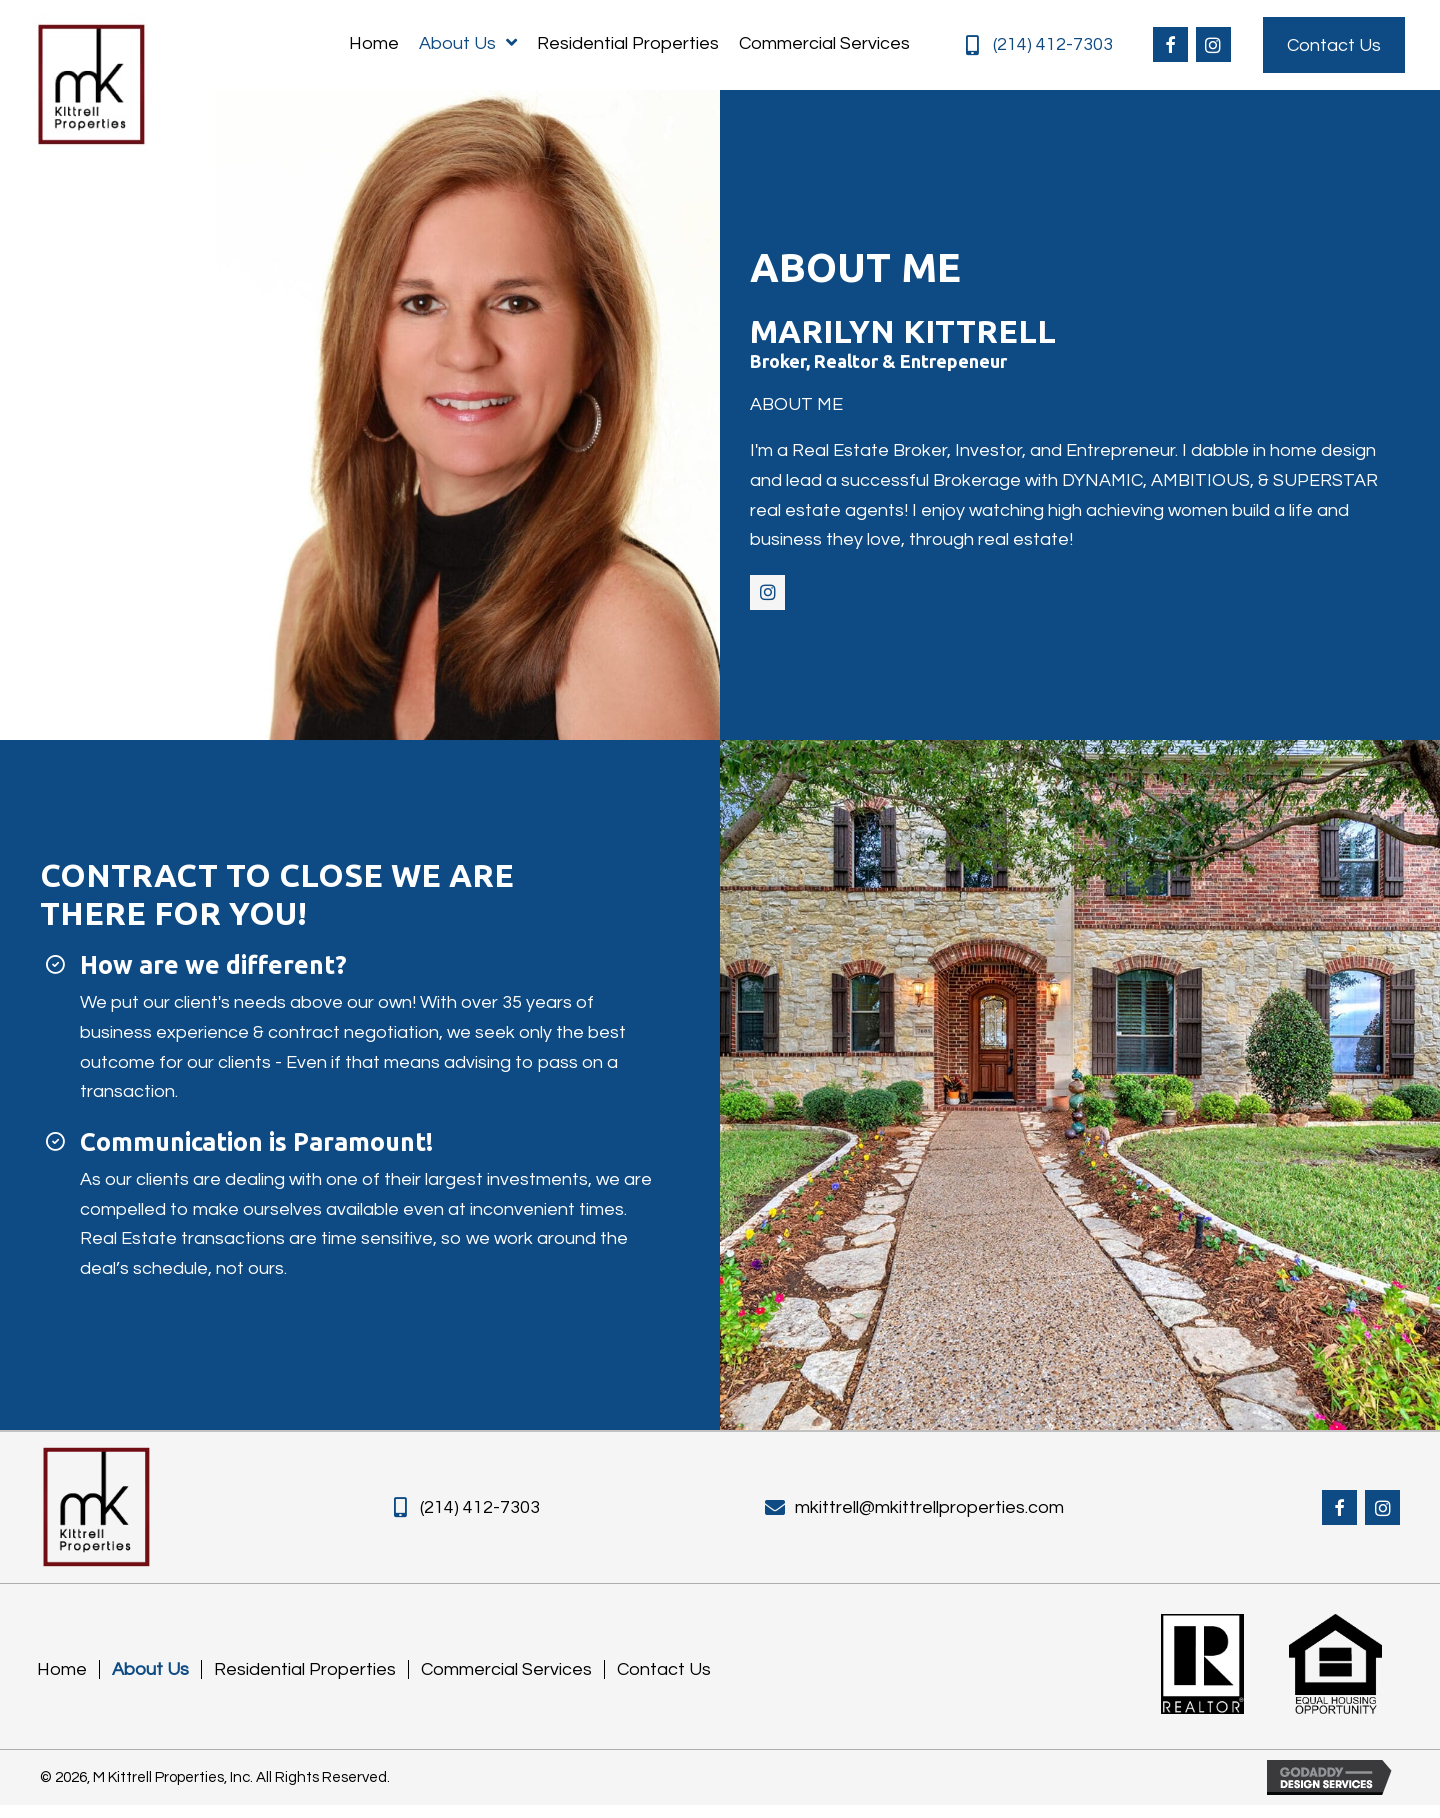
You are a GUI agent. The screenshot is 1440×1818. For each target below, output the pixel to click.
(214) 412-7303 (1053, 46)
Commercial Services (506, 1681)
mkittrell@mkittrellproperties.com (929, 1515)
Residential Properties (305, 1681)
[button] (1170, 47)
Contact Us (664, 1681)
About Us (150, 1681)
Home (62, 1681)
